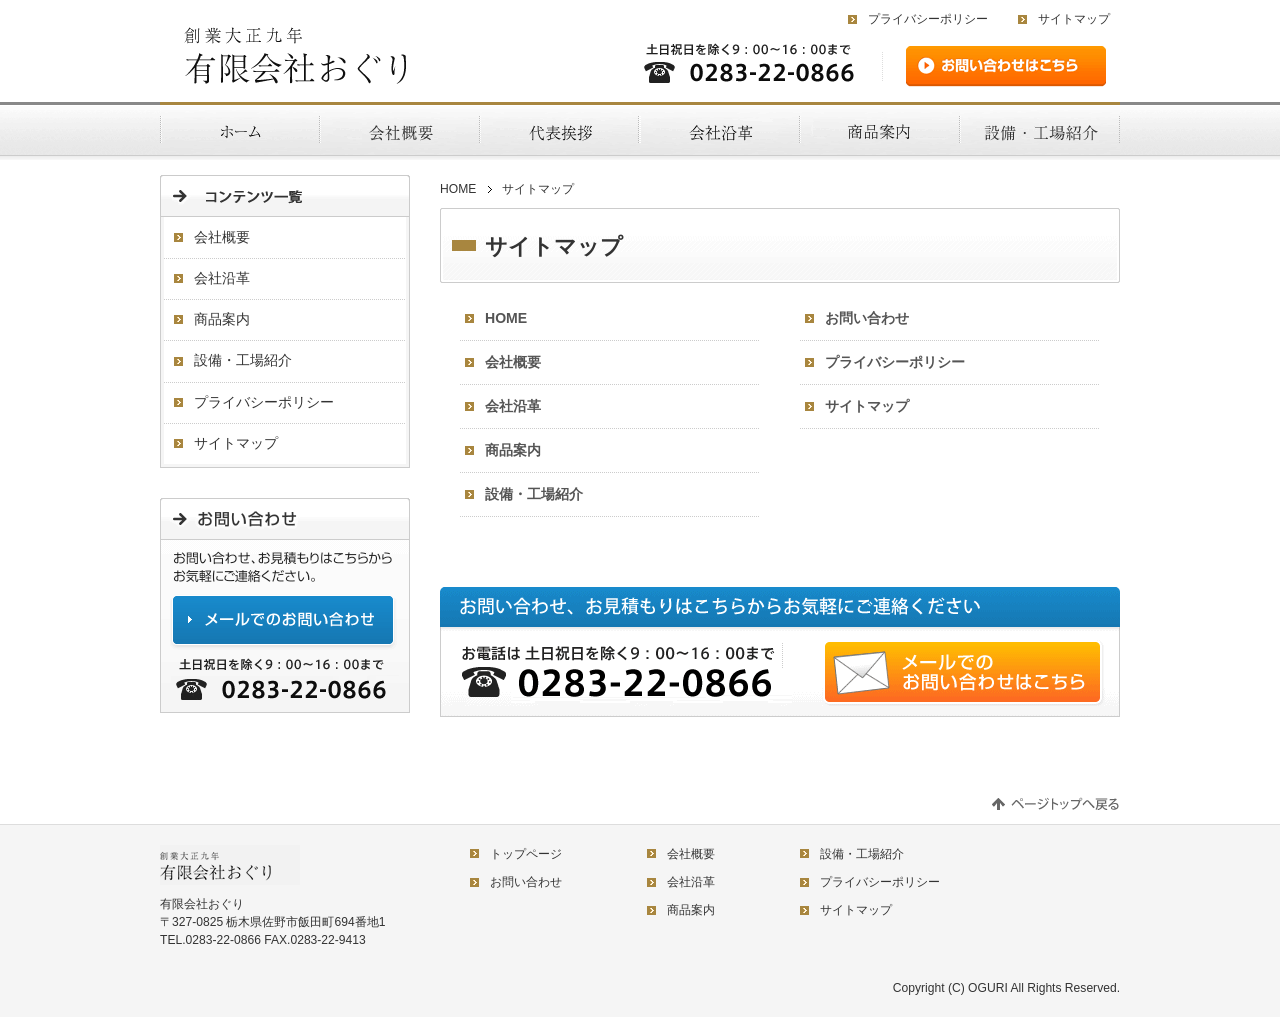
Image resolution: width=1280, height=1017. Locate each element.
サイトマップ (1074, 19)
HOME (458, 189)
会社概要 (513, 362)
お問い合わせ (867, 318)
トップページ (526, 854)
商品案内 (513, 450)
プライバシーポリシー (928, 19)
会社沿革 (513, 406)
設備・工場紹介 (534, 494)
